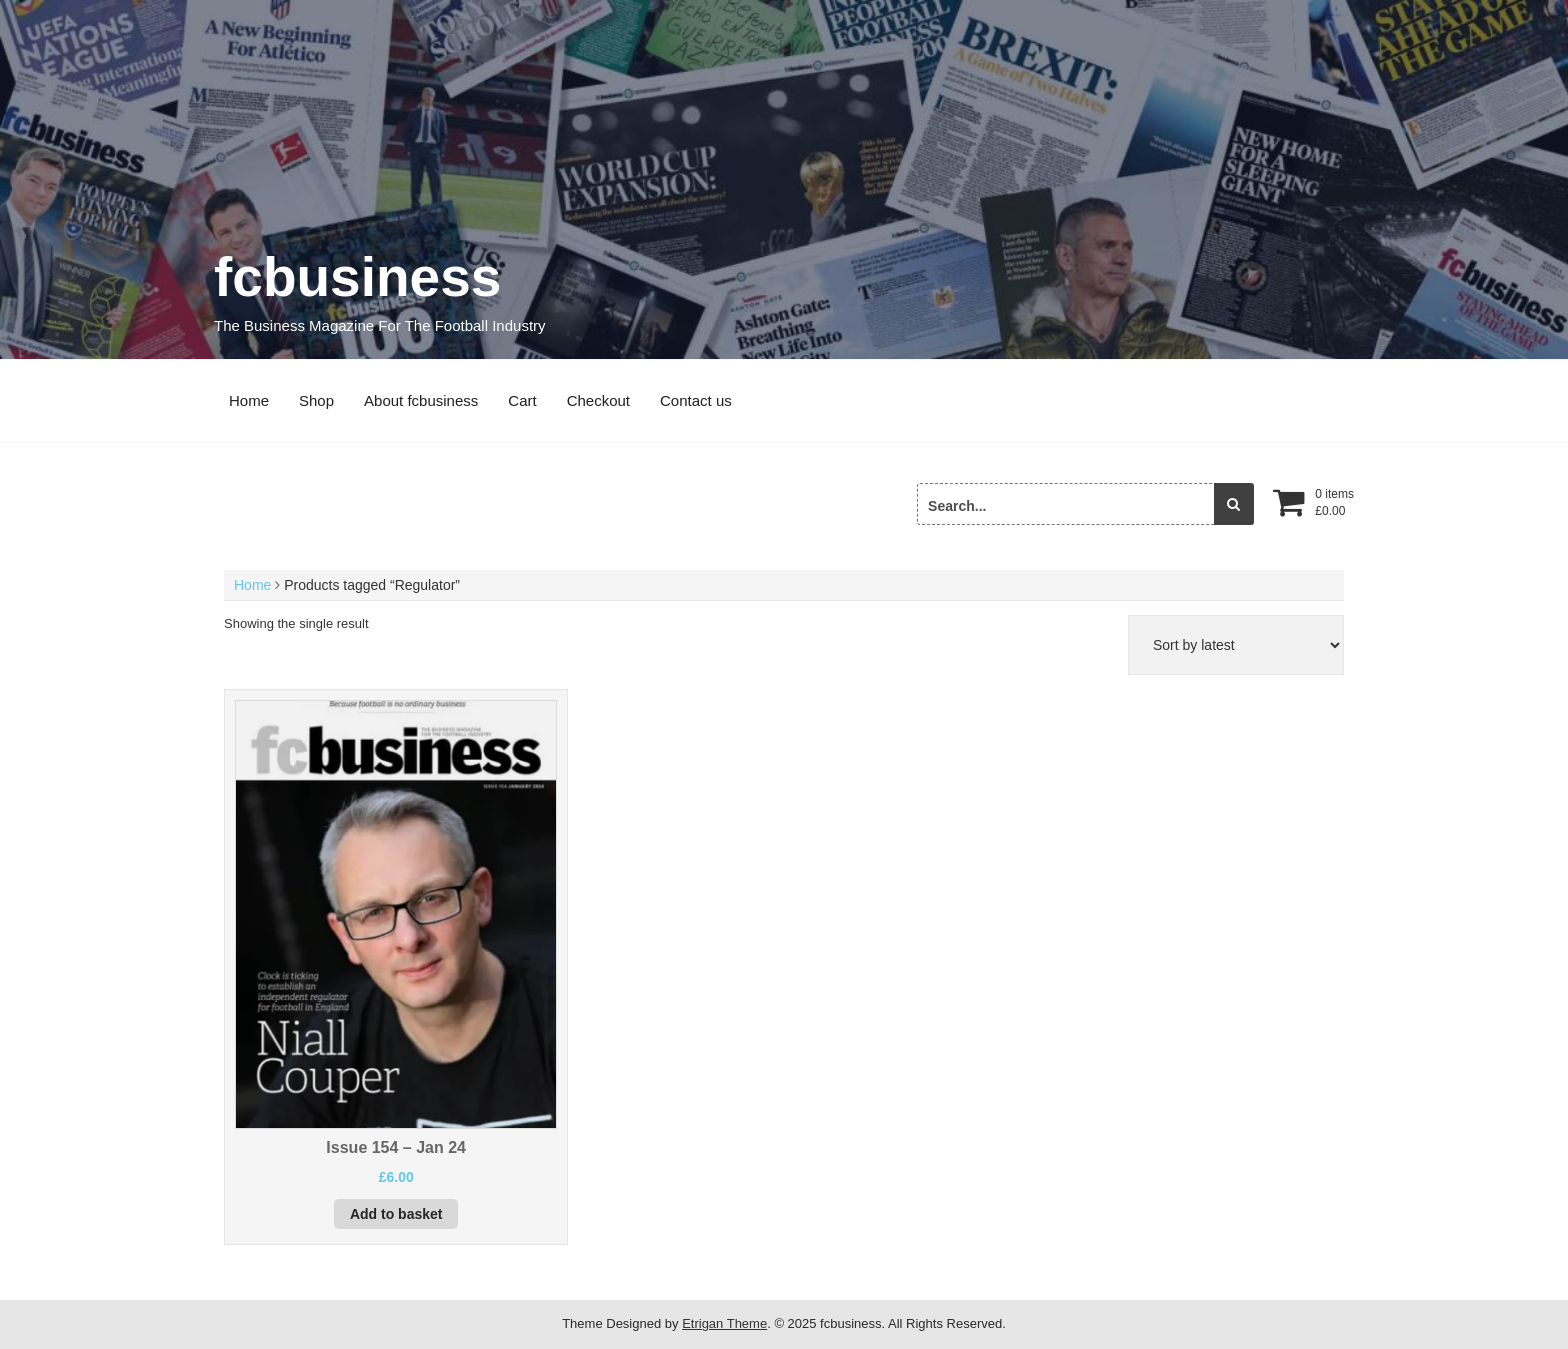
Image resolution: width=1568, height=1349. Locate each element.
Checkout (598, 400)
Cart (522, 400)
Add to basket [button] (396, 1214)
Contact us (696, 400)
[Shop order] (1236, 645)
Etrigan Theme (724, 1323)
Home (249, 400)
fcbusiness (357, 277)
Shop (316, 400)
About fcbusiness (421, 400)
